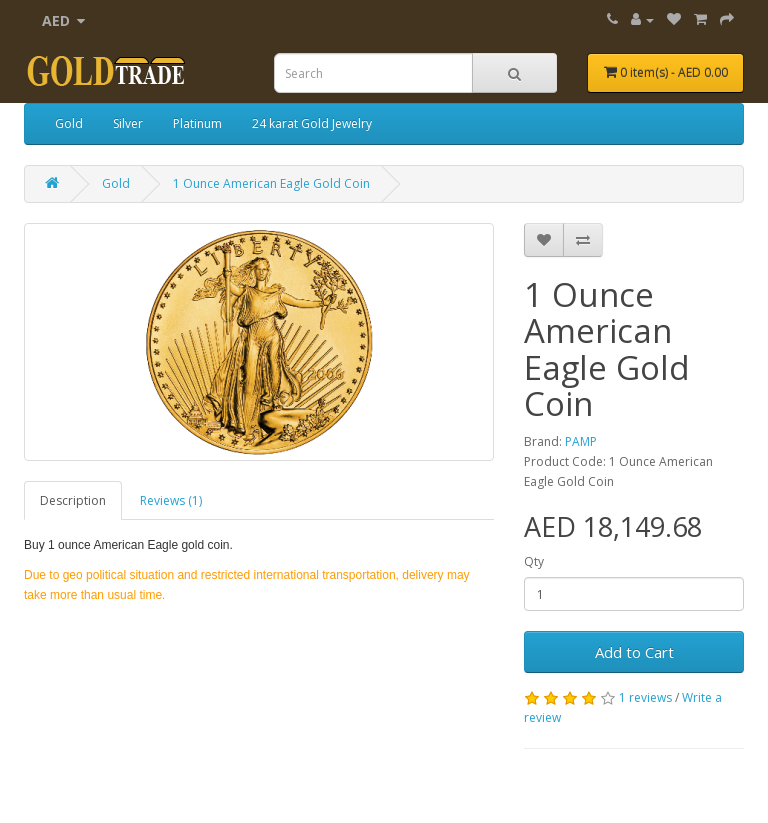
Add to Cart (634, 652)
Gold (69, 123)
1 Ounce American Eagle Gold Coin (271, 183)
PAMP (581, 441)
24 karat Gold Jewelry (312, 123)
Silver (128, 123)
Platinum (197, 123)
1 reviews (645, 697)
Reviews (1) (171, 500)
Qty (534, 561)
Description (73, 500)
